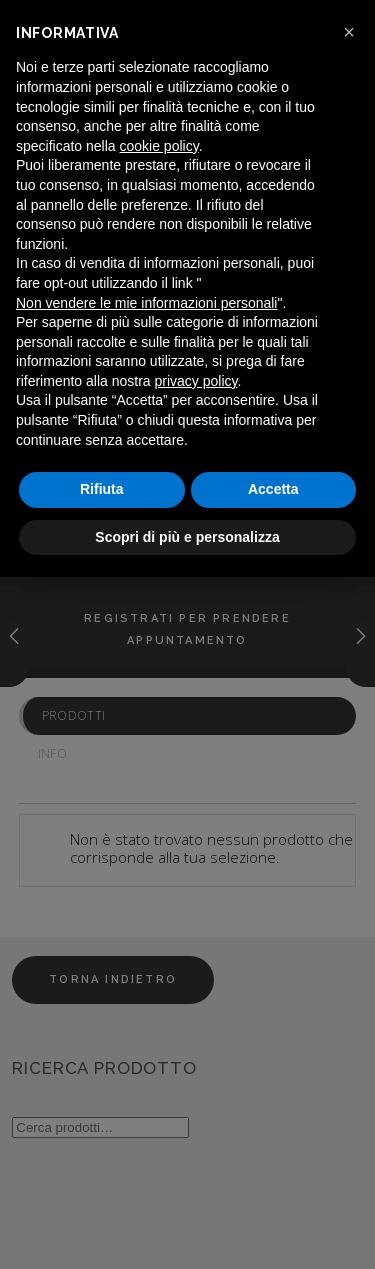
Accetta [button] (273, 489)
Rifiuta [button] (102, 489)
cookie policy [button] (159, 146)
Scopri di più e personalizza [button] (187, 537)
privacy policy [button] (196, 381)
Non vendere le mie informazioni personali (146, 303)
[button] (349, 32)
